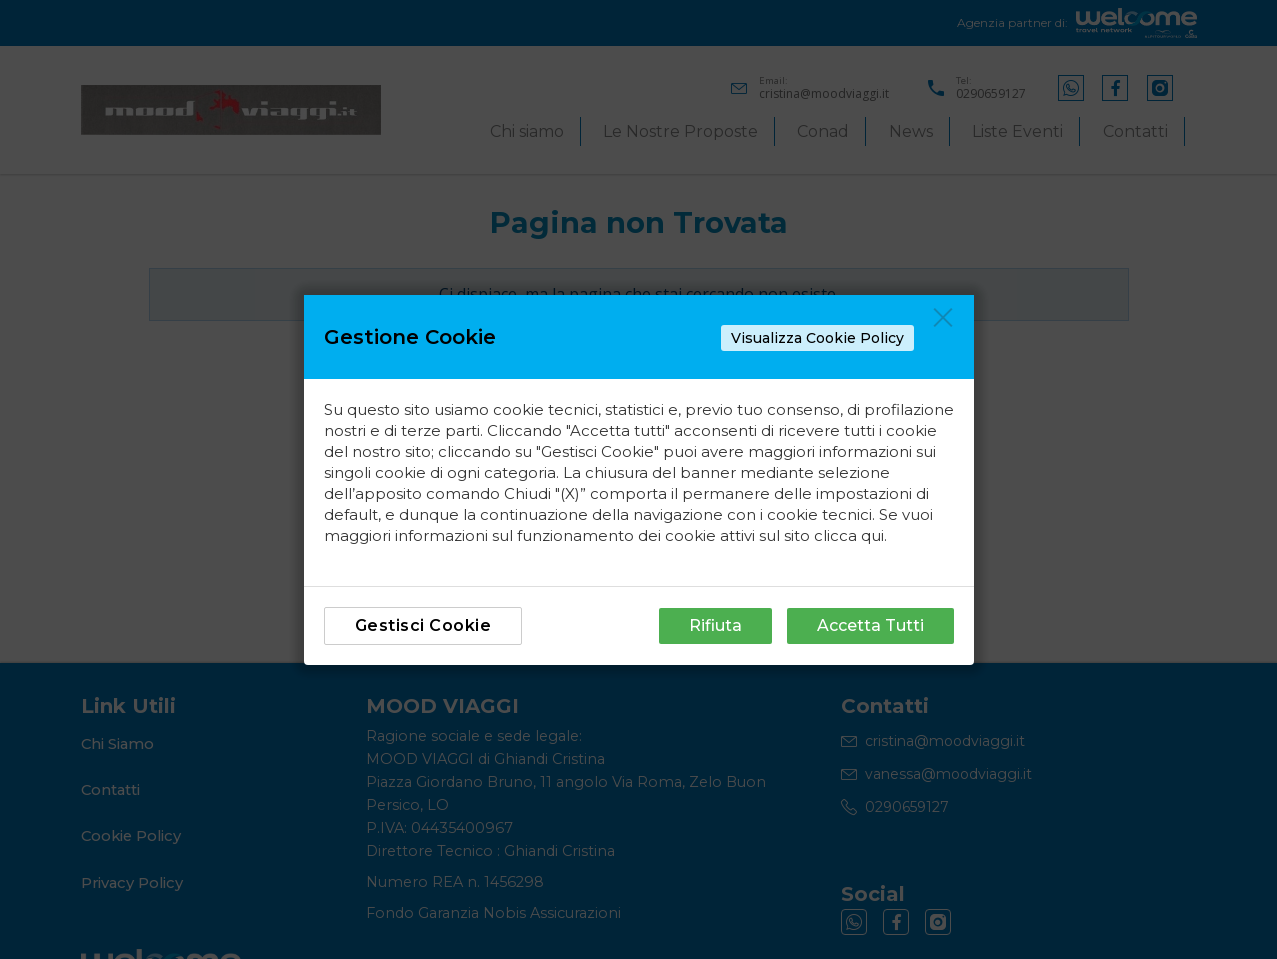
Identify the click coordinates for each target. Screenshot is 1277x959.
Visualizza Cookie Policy (817, 338)
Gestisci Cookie (423, 625)
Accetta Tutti (870, 625)
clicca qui (849, 535)
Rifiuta (715, 625)
